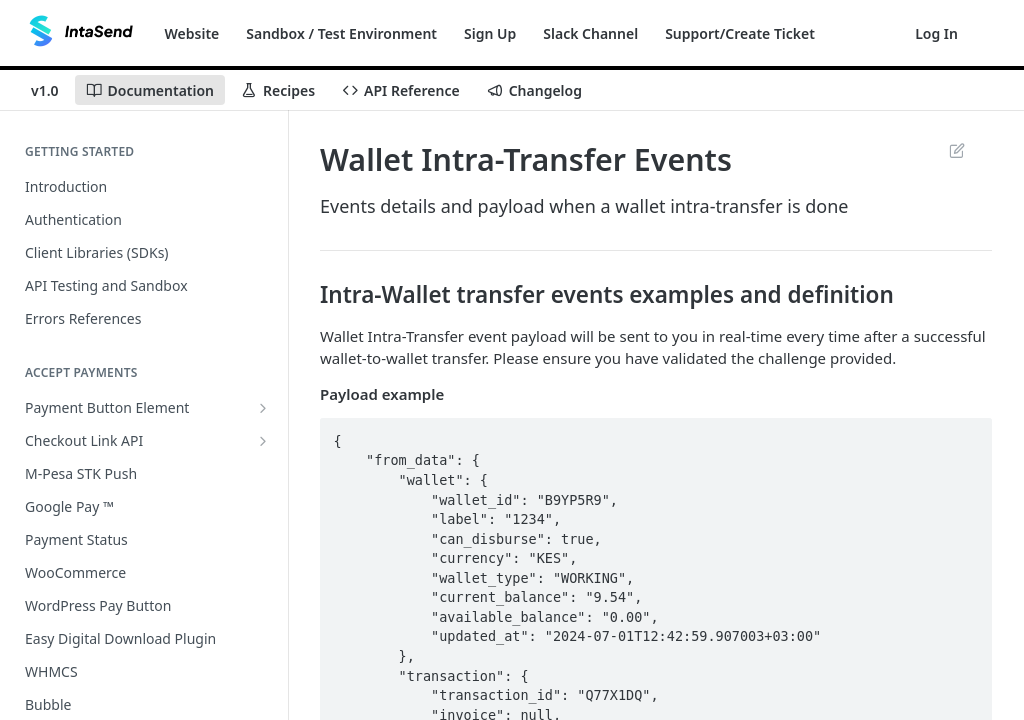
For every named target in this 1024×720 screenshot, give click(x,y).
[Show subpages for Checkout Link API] (263, 441)
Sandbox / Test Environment (341, 33)
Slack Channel (590, 33)
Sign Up (490, 33)
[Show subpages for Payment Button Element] (263, 408)
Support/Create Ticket (740, 33)
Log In (936, 33)
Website (192, 33)
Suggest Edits (956, 150)
